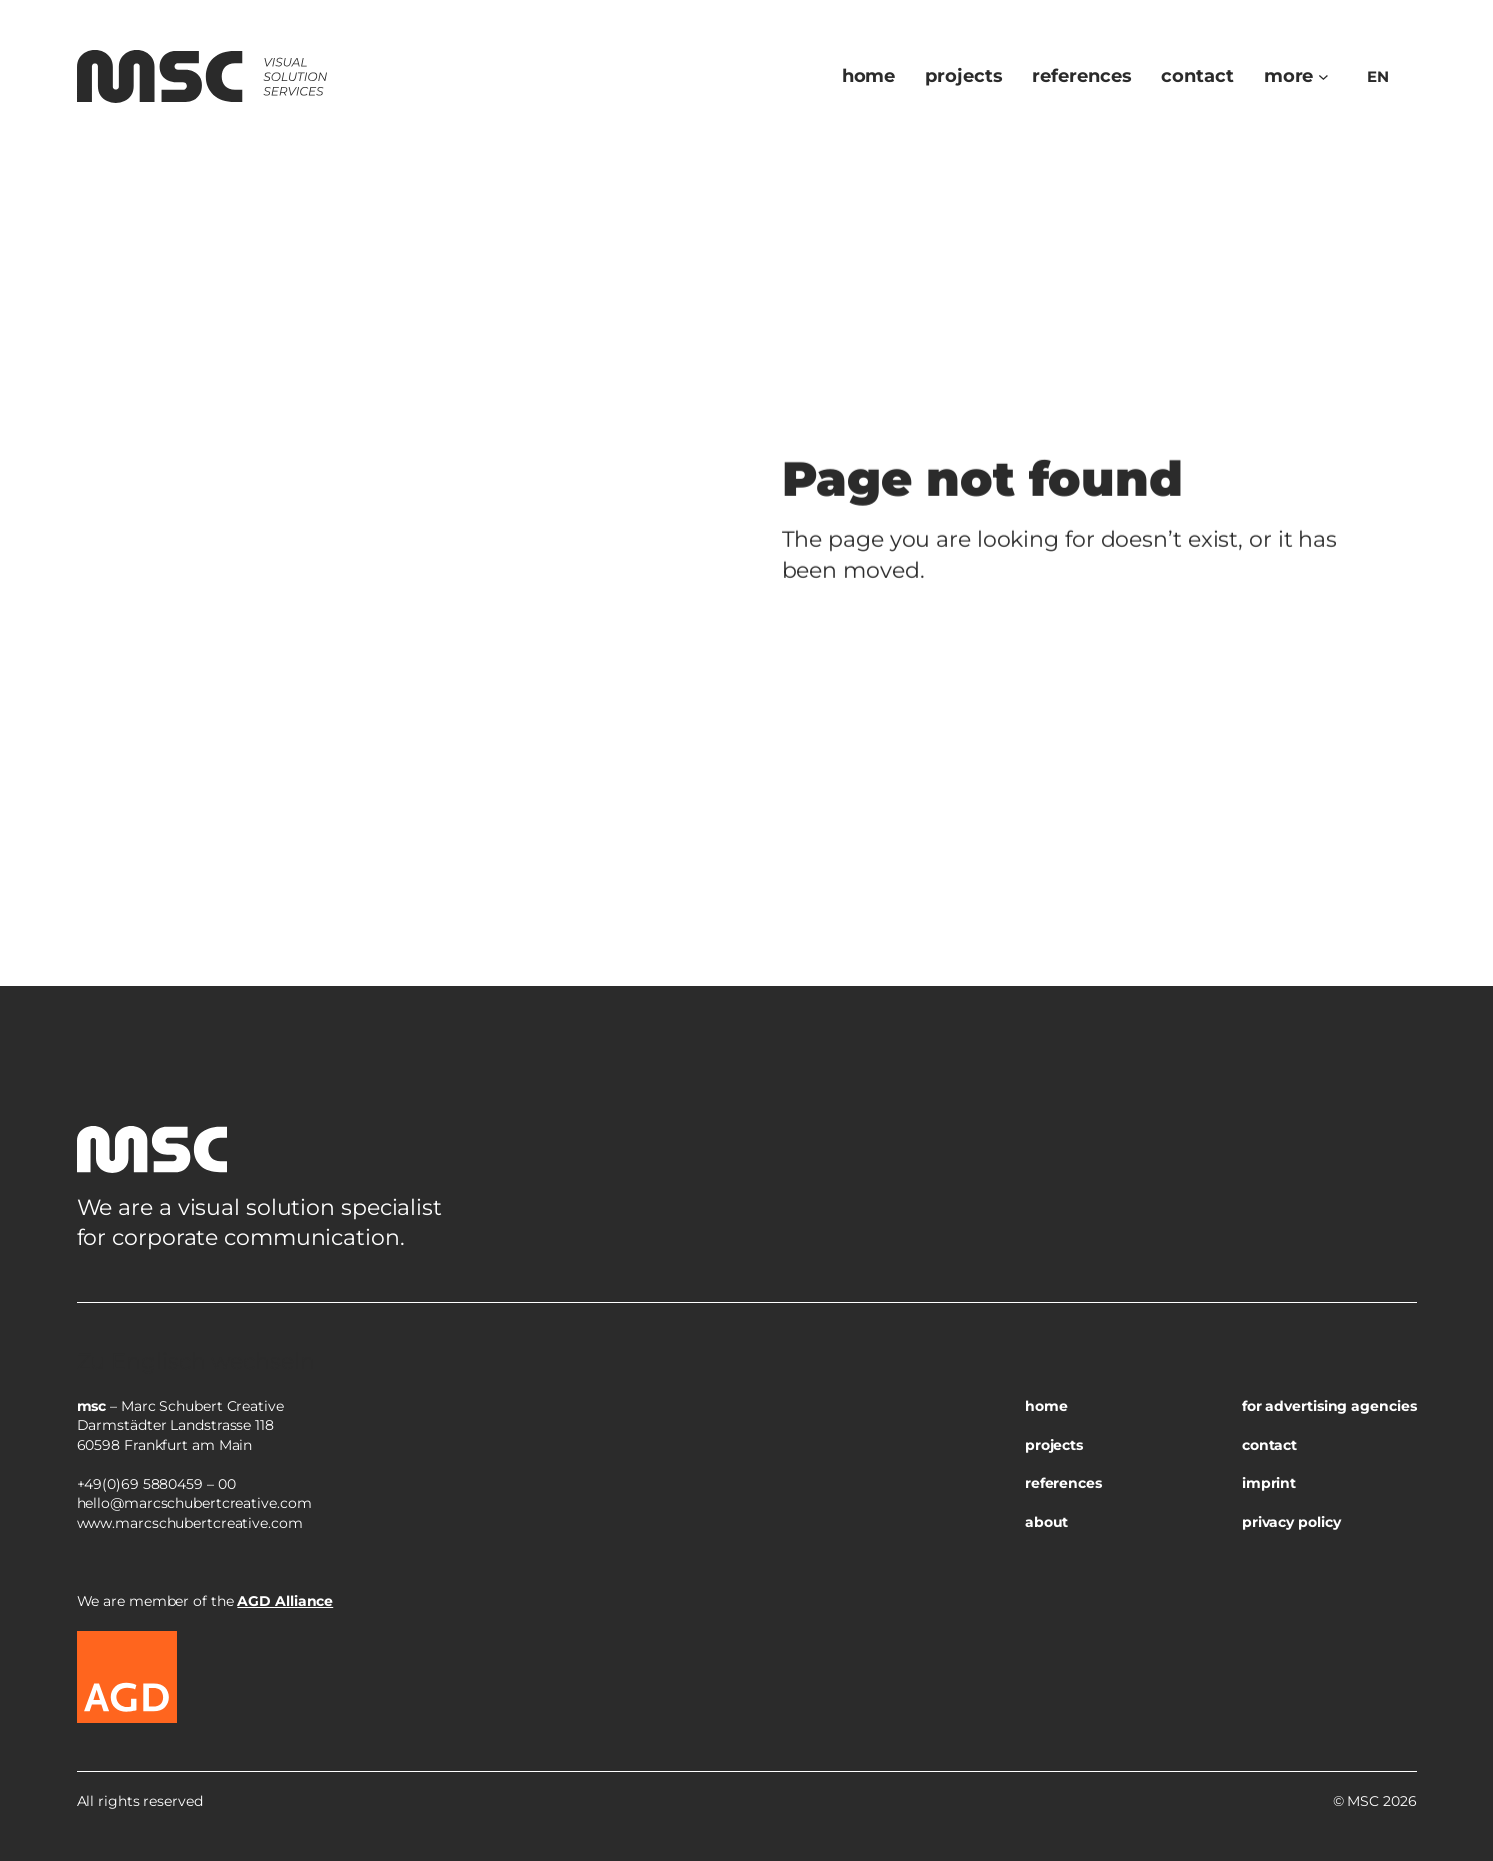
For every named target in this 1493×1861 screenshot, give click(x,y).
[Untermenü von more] (1323, 76)
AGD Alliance (285, 1601)
